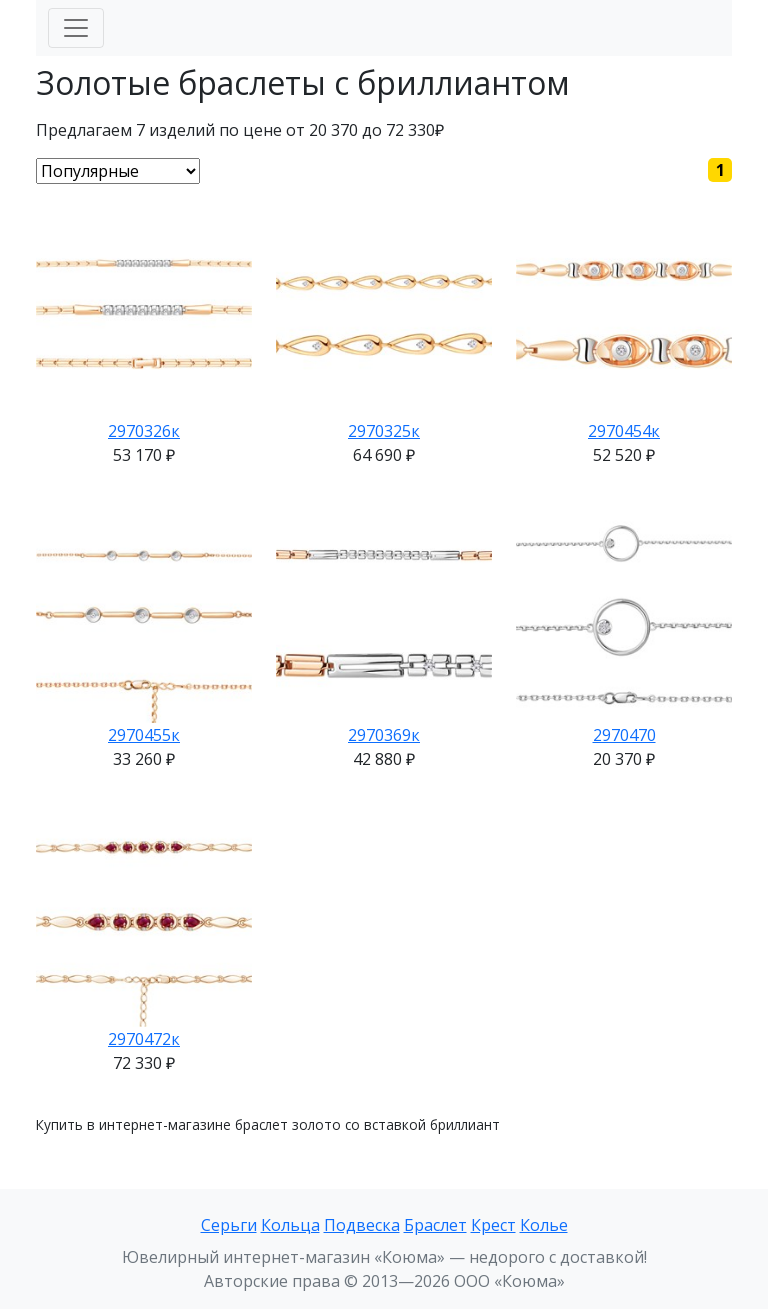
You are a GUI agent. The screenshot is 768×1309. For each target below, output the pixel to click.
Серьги (229, 1225)
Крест (493, 1225)
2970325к (384, 431)
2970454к (624, 431)
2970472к (144, 1039)
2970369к (384, 735)
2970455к (144, 735)
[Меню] (76, 28)
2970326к (144, 431)
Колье (544, 1225)
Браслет (435, 1225)
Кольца (290, 1225)
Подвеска (362, 1225)
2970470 (624, 735)
